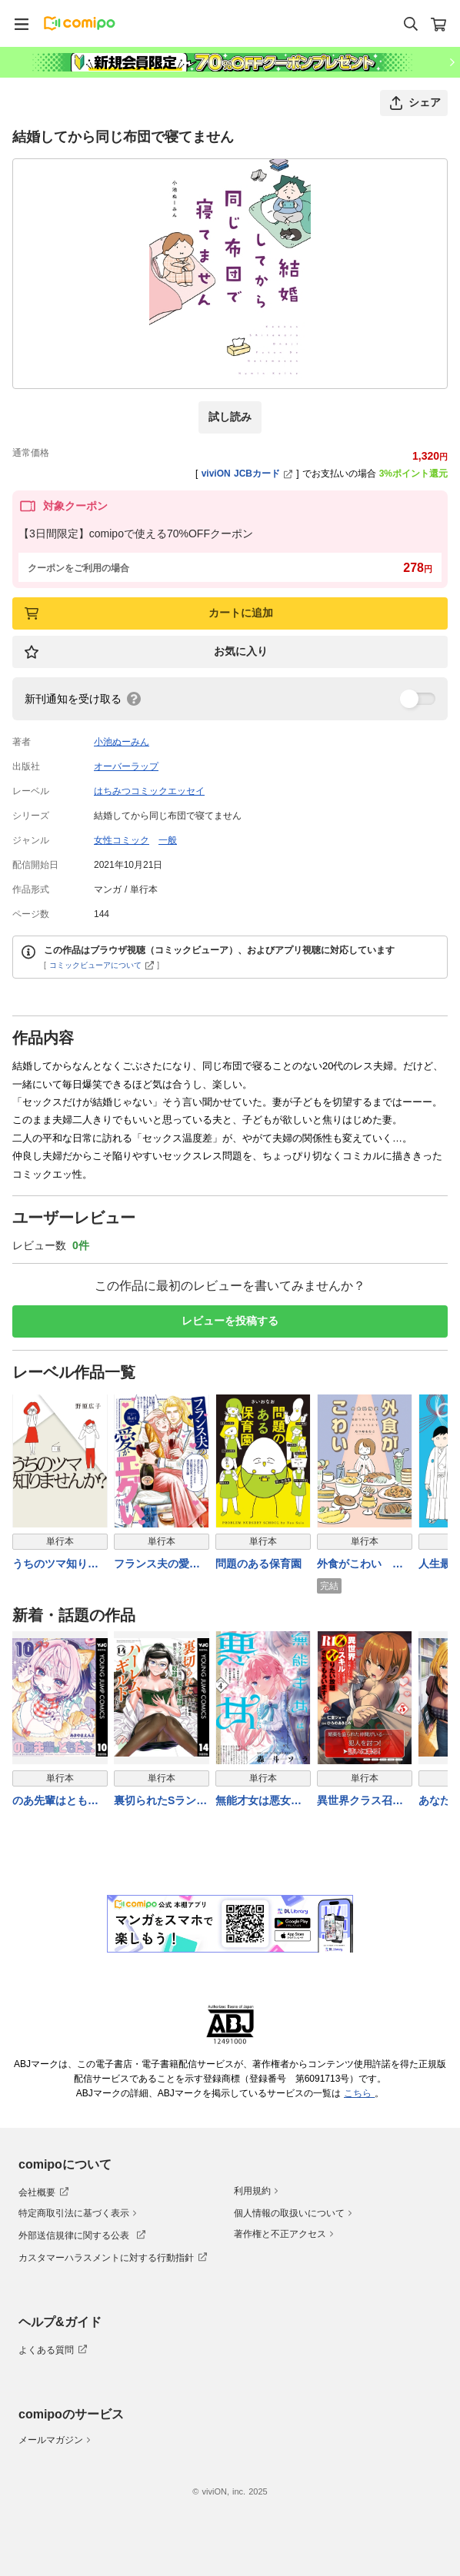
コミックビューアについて (102, 965)
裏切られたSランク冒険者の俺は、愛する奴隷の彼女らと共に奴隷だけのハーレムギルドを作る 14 (160, 1801)
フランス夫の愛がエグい (157, 1564)
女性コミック (121, 840)
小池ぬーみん (121, 741)
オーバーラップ (126, 766)
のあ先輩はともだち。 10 (55, 1801)
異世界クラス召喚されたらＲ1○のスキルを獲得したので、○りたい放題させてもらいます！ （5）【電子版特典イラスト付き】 (363, 1801)
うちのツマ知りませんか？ (55, 1564)
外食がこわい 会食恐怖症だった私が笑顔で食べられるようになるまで (360, 1564)
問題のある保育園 (258, 1563)
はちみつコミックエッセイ (149, 791)
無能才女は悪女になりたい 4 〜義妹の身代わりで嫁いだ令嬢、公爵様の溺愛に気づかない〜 (260, 1801)
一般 (167, 840)
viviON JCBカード (247, 473)
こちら (359, 2093)
